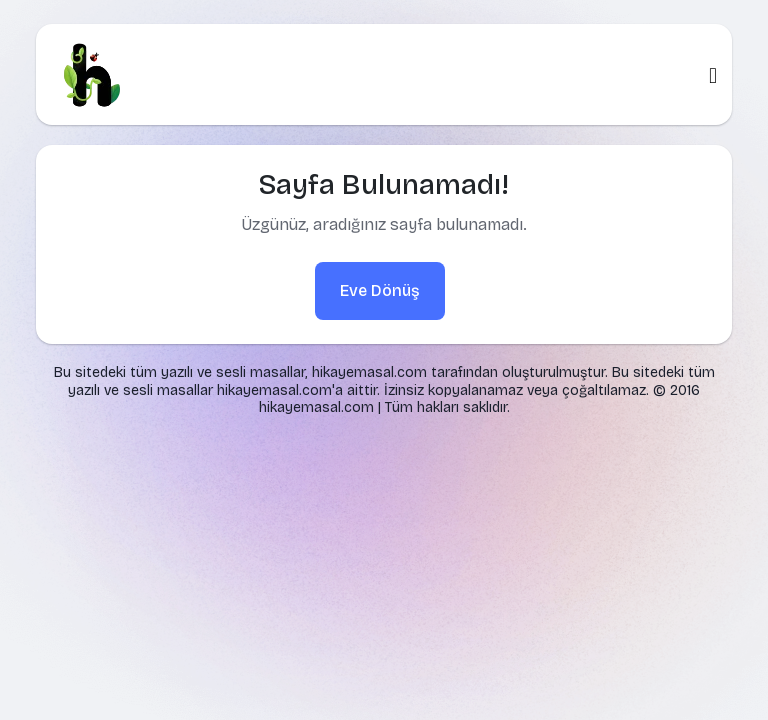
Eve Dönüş (380, 290)
